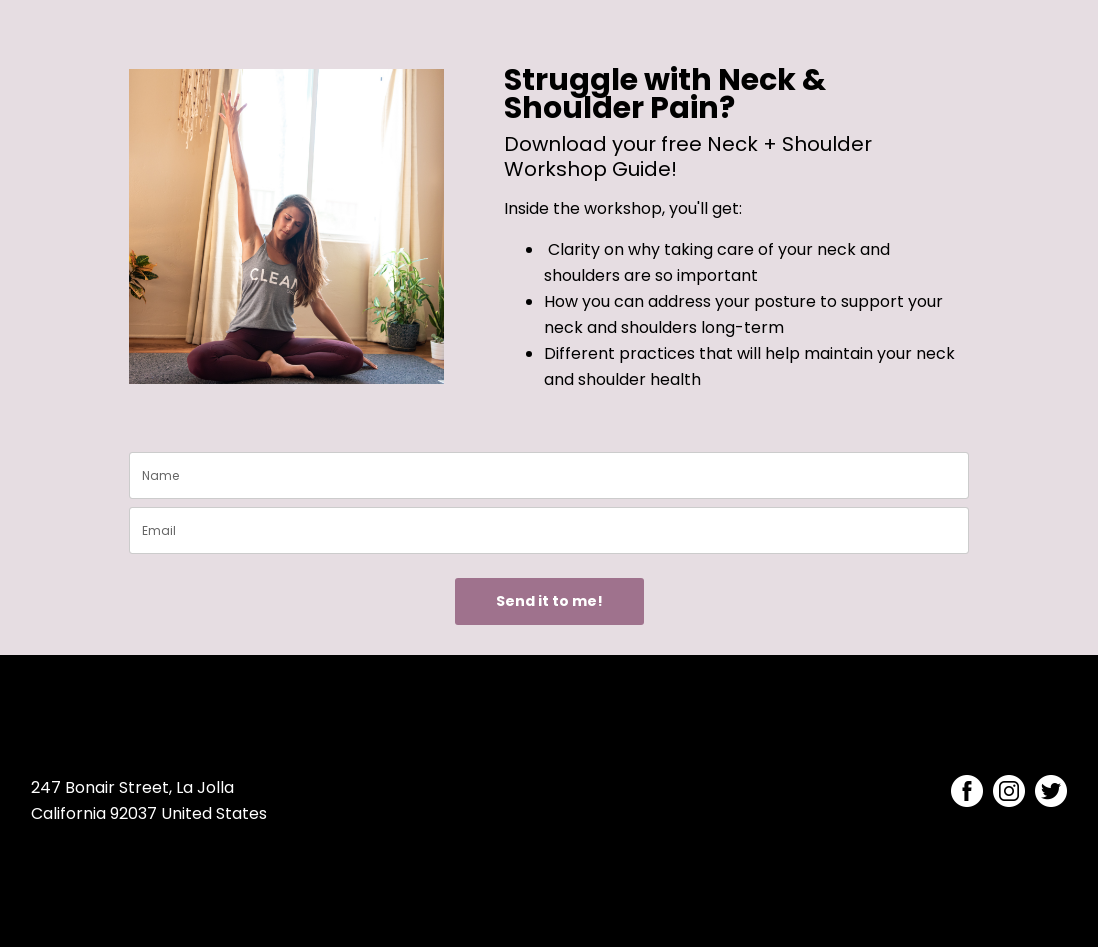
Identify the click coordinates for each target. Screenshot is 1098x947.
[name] (549, 475)
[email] (549, 530)
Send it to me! (549, 601)
